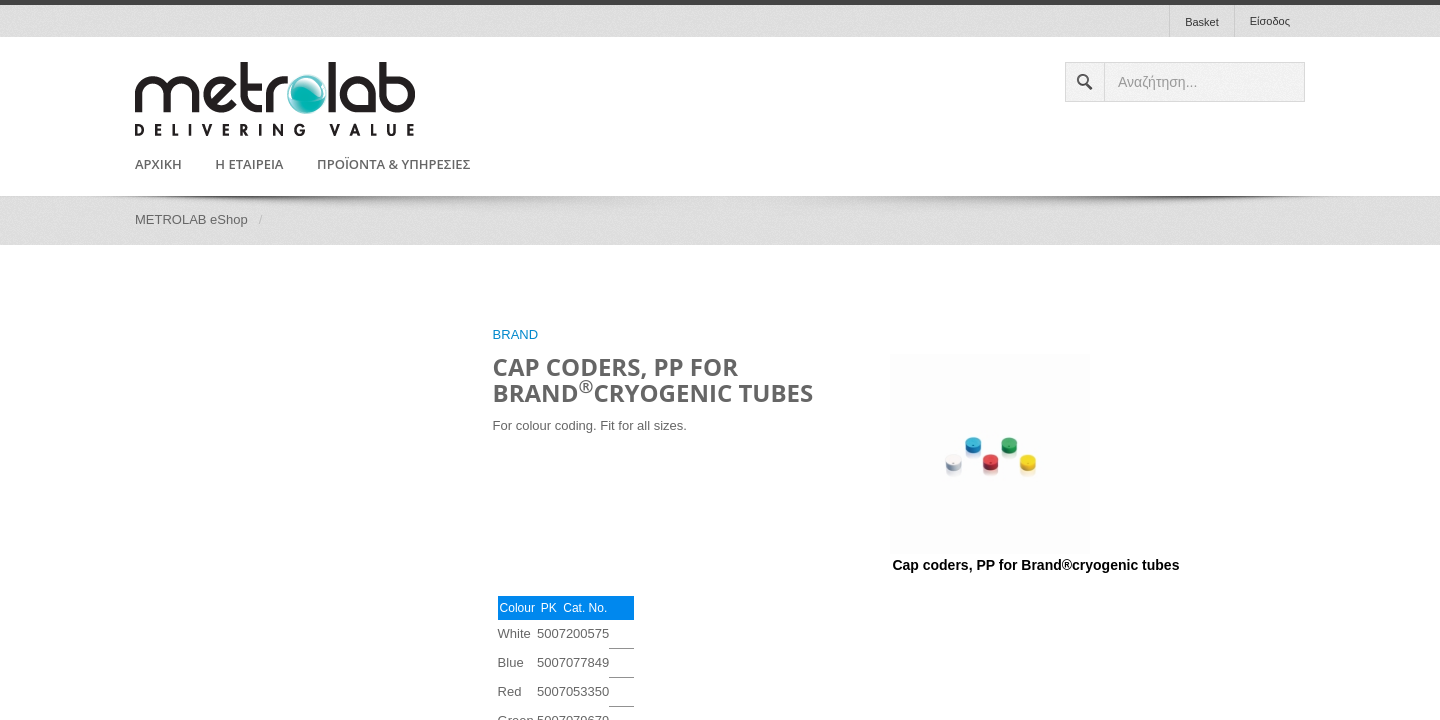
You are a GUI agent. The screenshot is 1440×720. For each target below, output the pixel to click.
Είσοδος (1270, 21)
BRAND (516, 334)
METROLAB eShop (191, 219)
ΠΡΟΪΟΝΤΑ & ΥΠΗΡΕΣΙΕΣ (393, 165)
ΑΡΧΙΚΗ (158, 165)
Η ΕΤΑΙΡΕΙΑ (249, 165)
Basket (1202, 22)
